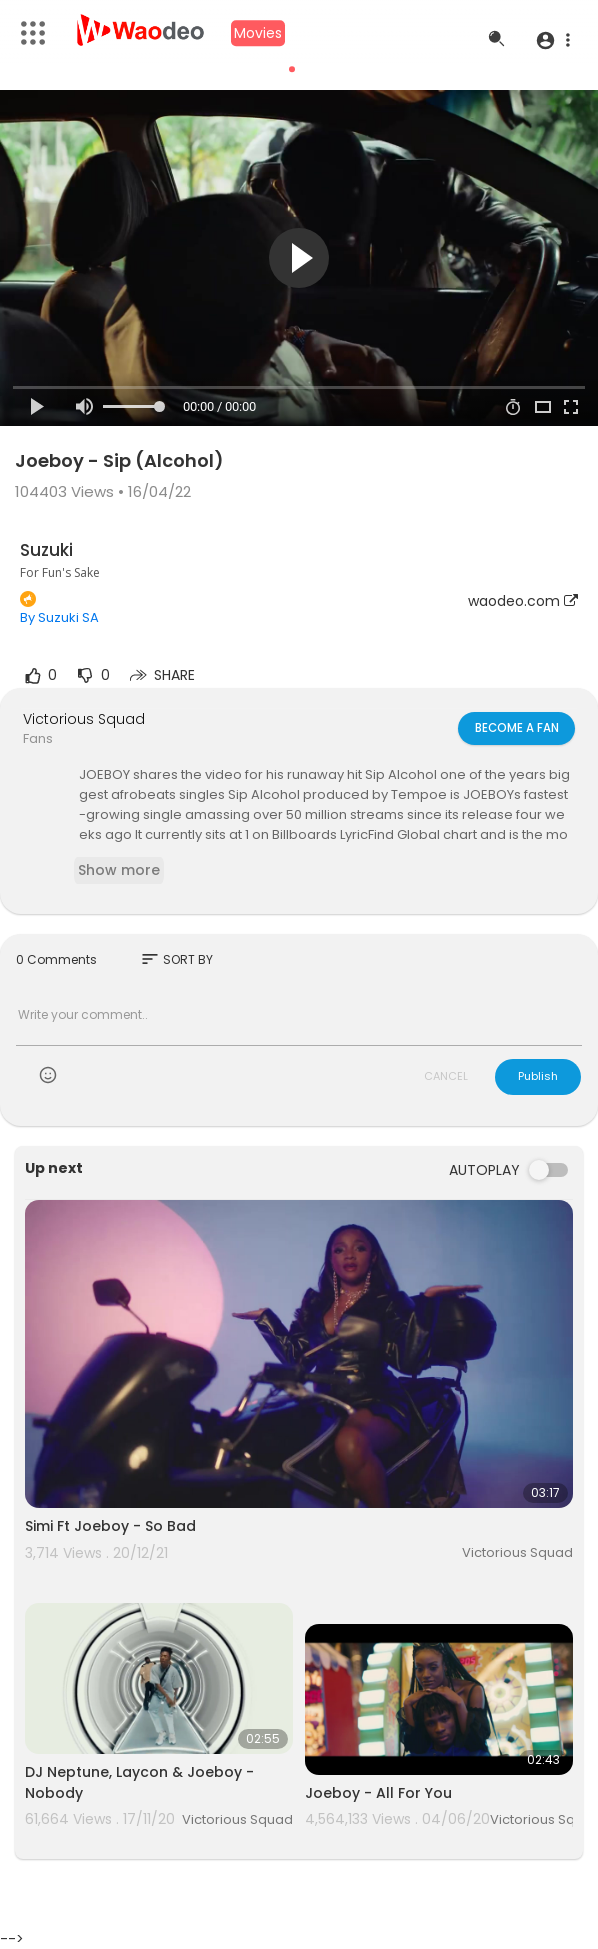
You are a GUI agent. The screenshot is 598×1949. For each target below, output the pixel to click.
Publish (538, 1076)
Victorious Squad (84, 719)
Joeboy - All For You (378, 1793)
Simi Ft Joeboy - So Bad (110, 1526)
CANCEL (446, 1076)
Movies (258, 33)
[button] (552, 40)
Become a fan (515, 728)
